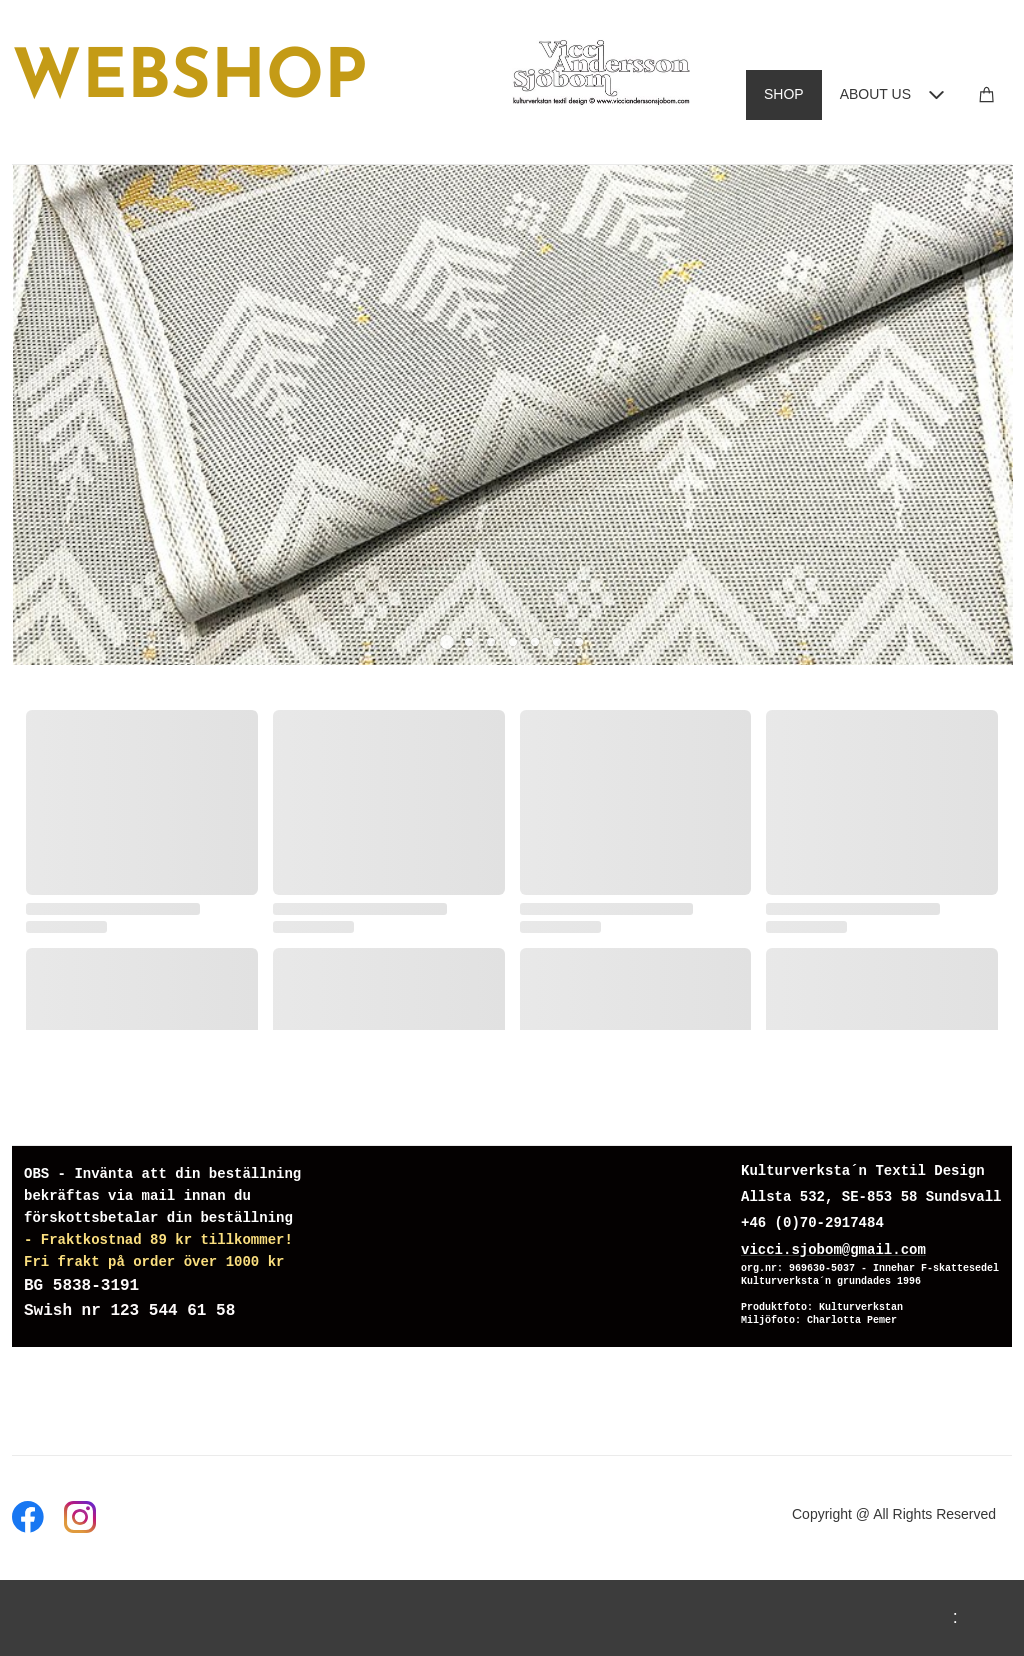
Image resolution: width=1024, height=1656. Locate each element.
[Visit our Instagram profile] (80, 1517)
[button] (447, 642)
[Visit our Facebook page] (28, 1517)
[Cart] (987, 94)
